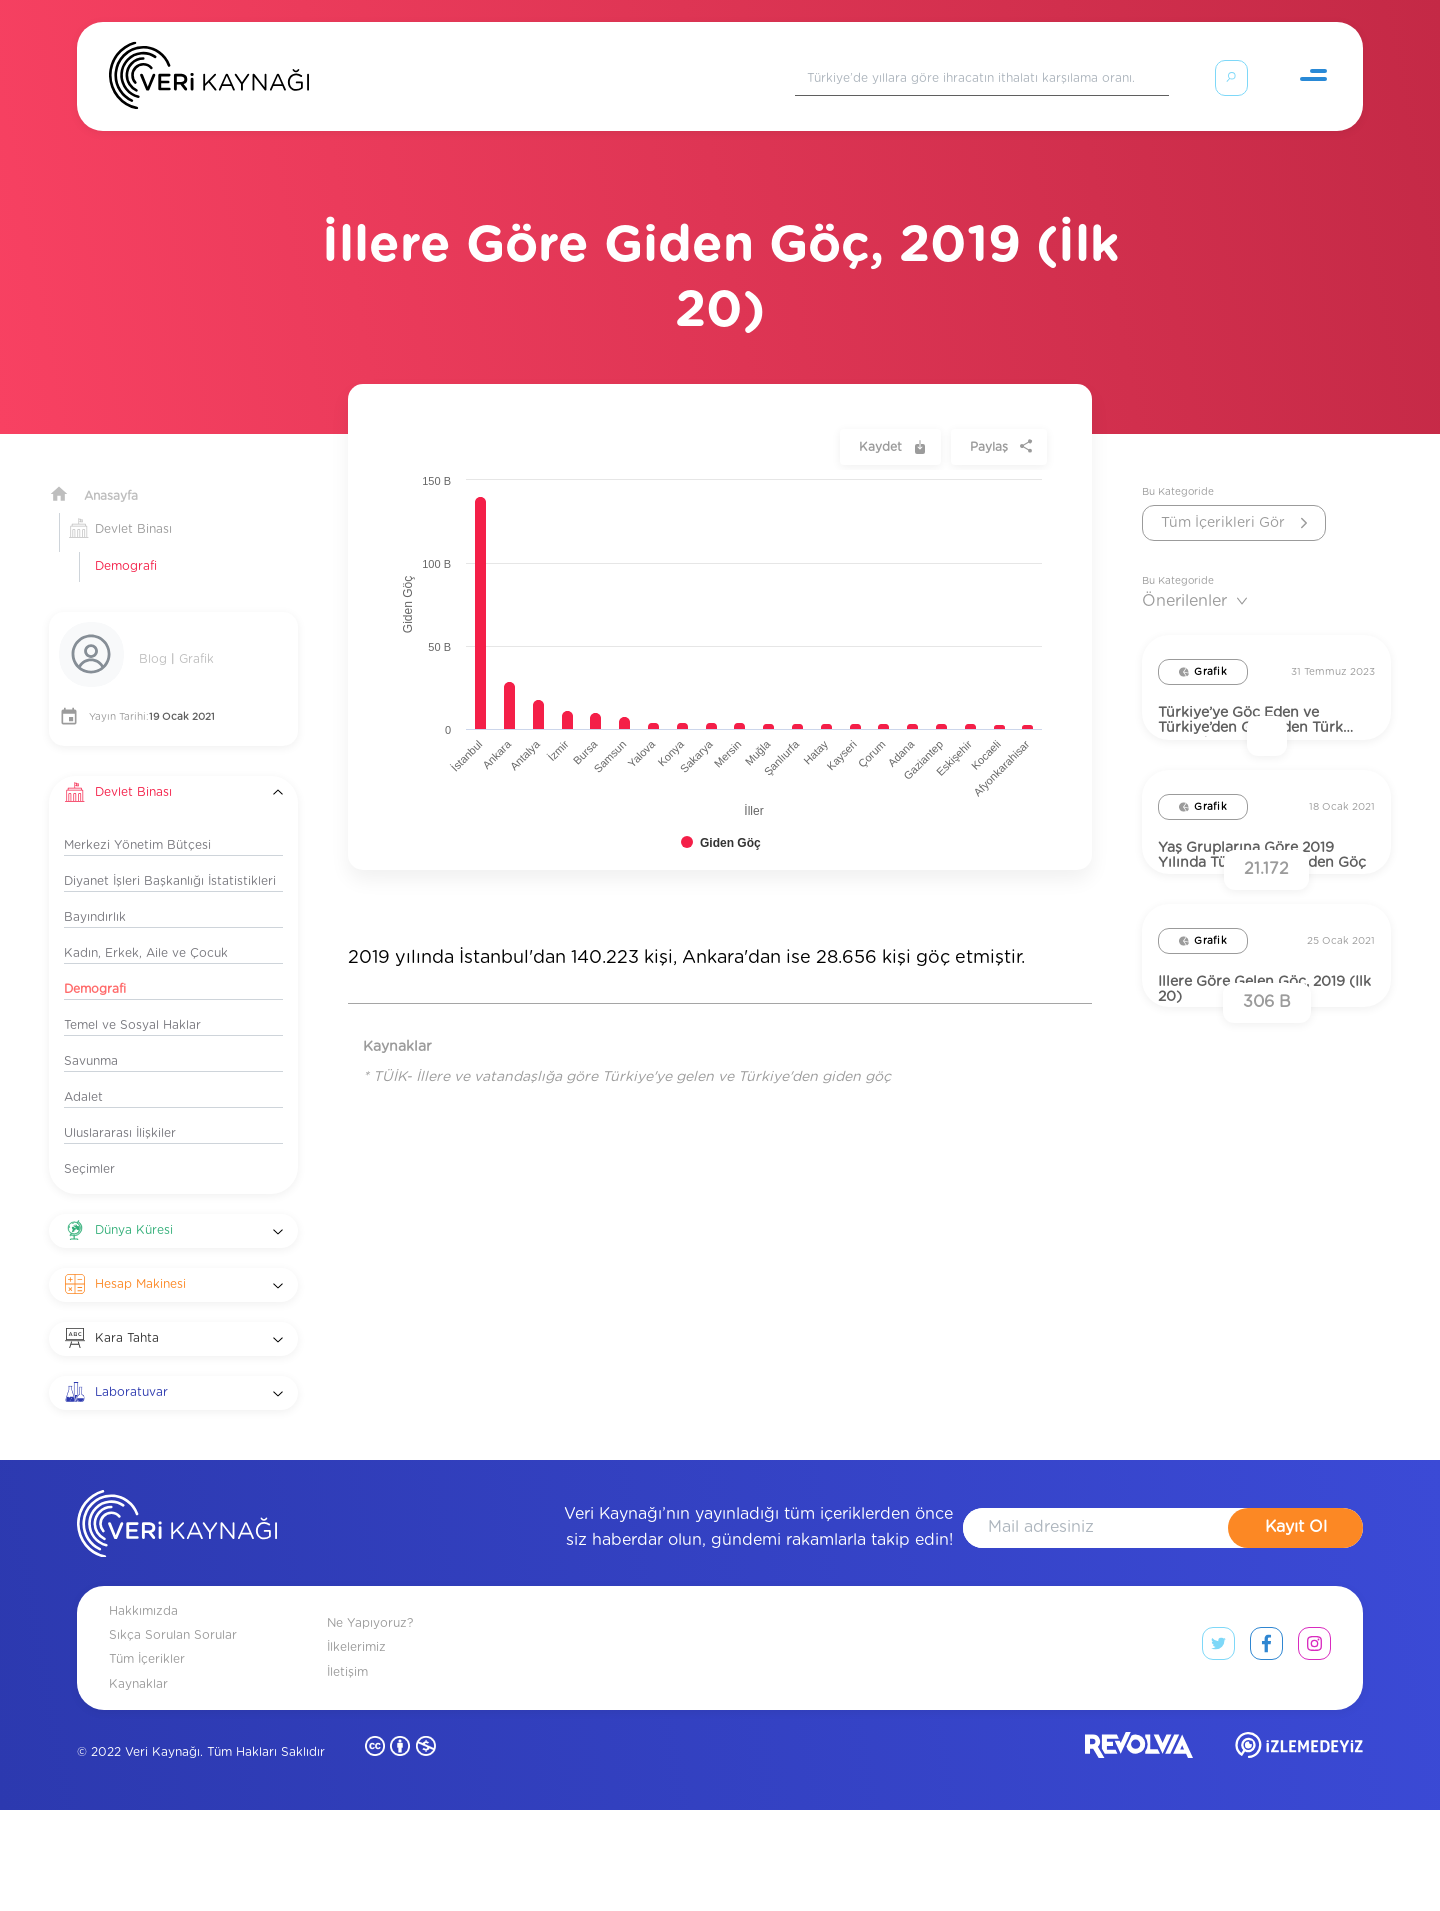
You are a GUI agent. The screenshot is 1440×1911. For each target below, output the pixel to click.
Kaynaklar (138, 1784)
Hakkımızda (143, 1712)
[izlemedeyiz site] (1299, 1850)
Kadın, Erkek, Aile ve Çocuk (146, 929)
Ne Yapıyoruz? (370, 1724)
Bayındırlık (95, 893)
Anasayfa (111, 472)
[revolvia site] (1139, 1850)
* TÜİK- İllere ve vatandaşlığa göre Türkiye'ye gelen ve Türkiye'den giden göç (627, 1053)
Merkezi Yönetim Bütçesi (137, 821)
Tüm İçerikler (147, 1760)
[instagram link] (1314, 1749)
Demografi (126, 542)
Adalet (83, 1073)
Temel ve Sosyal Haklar (132, 1001)
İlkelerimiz (356, 1748)
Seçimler (89, 1145)
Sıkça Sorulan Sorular (173, 1736)
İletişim (347, 1772)
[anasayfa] (177, 1628)
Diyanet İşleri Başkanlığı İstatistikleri (170, 857)
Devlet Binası (133, 505)
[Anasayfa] (209, 80)
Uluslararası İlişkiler (120, 1109)
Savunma (91, 1037)
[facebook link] (1266, 1749)
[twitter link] (1218, 1749)
